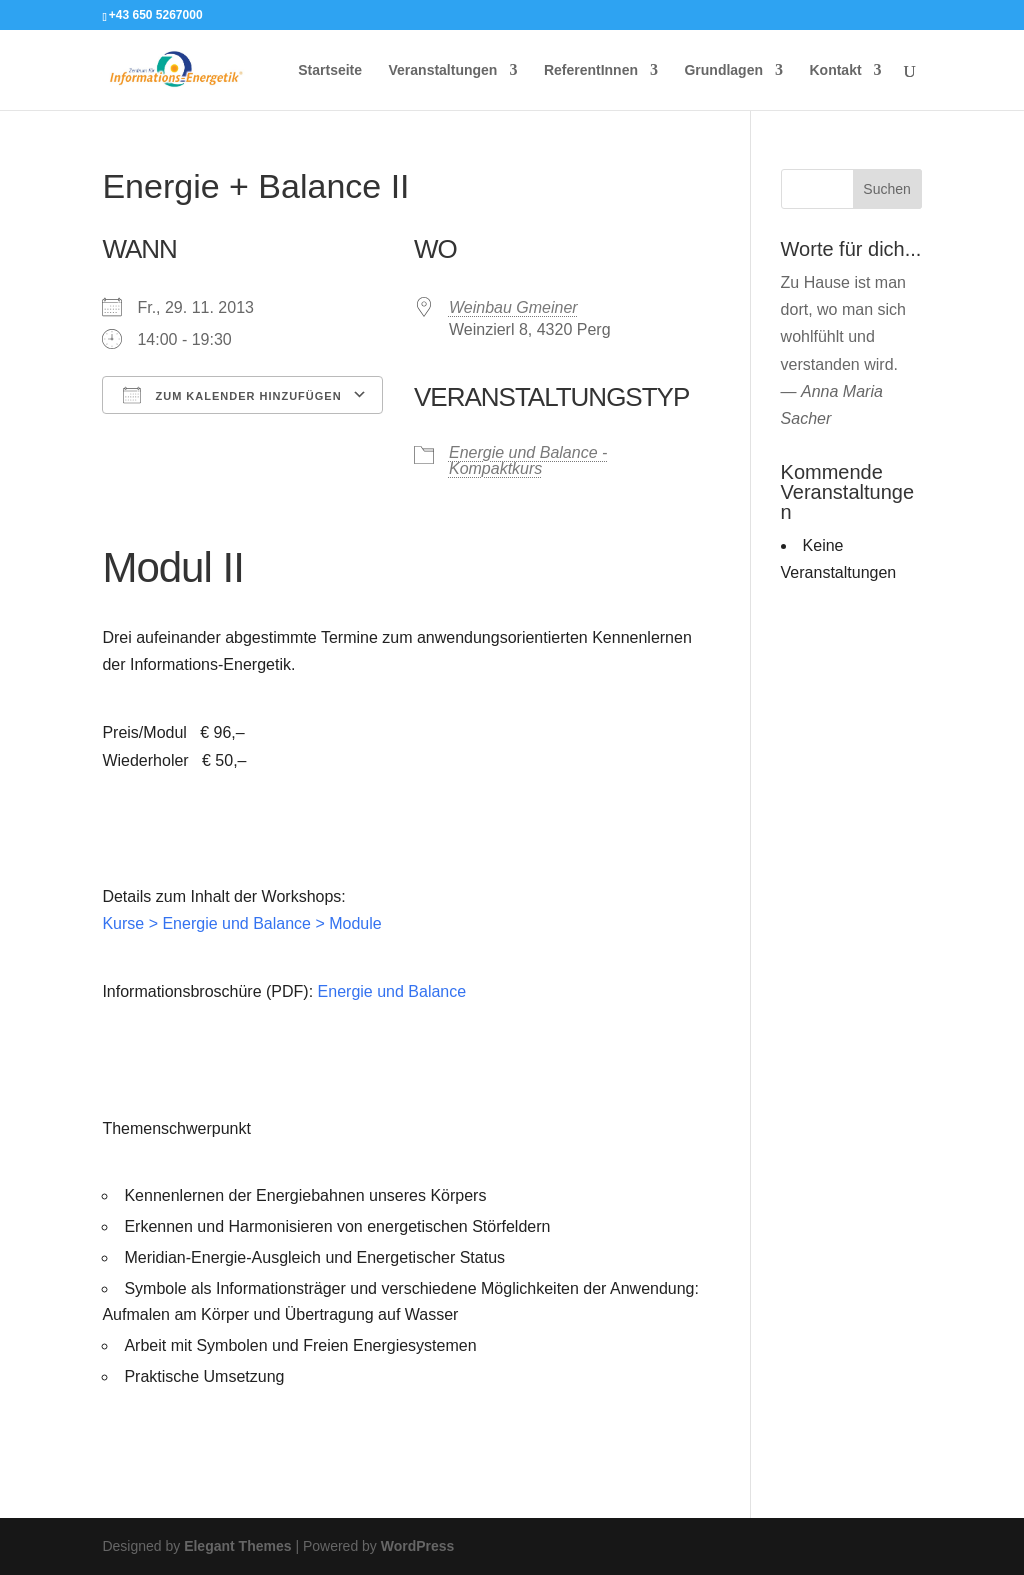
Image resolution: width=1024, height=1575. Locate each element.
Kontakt (835, 70)
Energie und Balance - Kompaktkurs (528, 460)
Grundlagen (723, 70)
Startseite (330, 70)
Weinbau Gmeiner (513, 307)
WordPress (418, 1546)
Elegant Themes (237, 1546)
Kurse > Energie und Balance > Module (241, 923)
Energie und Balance (392, 991)
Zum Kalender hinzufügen (232, 395)
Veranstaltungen (443, 70)
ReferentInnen (591, 70)
